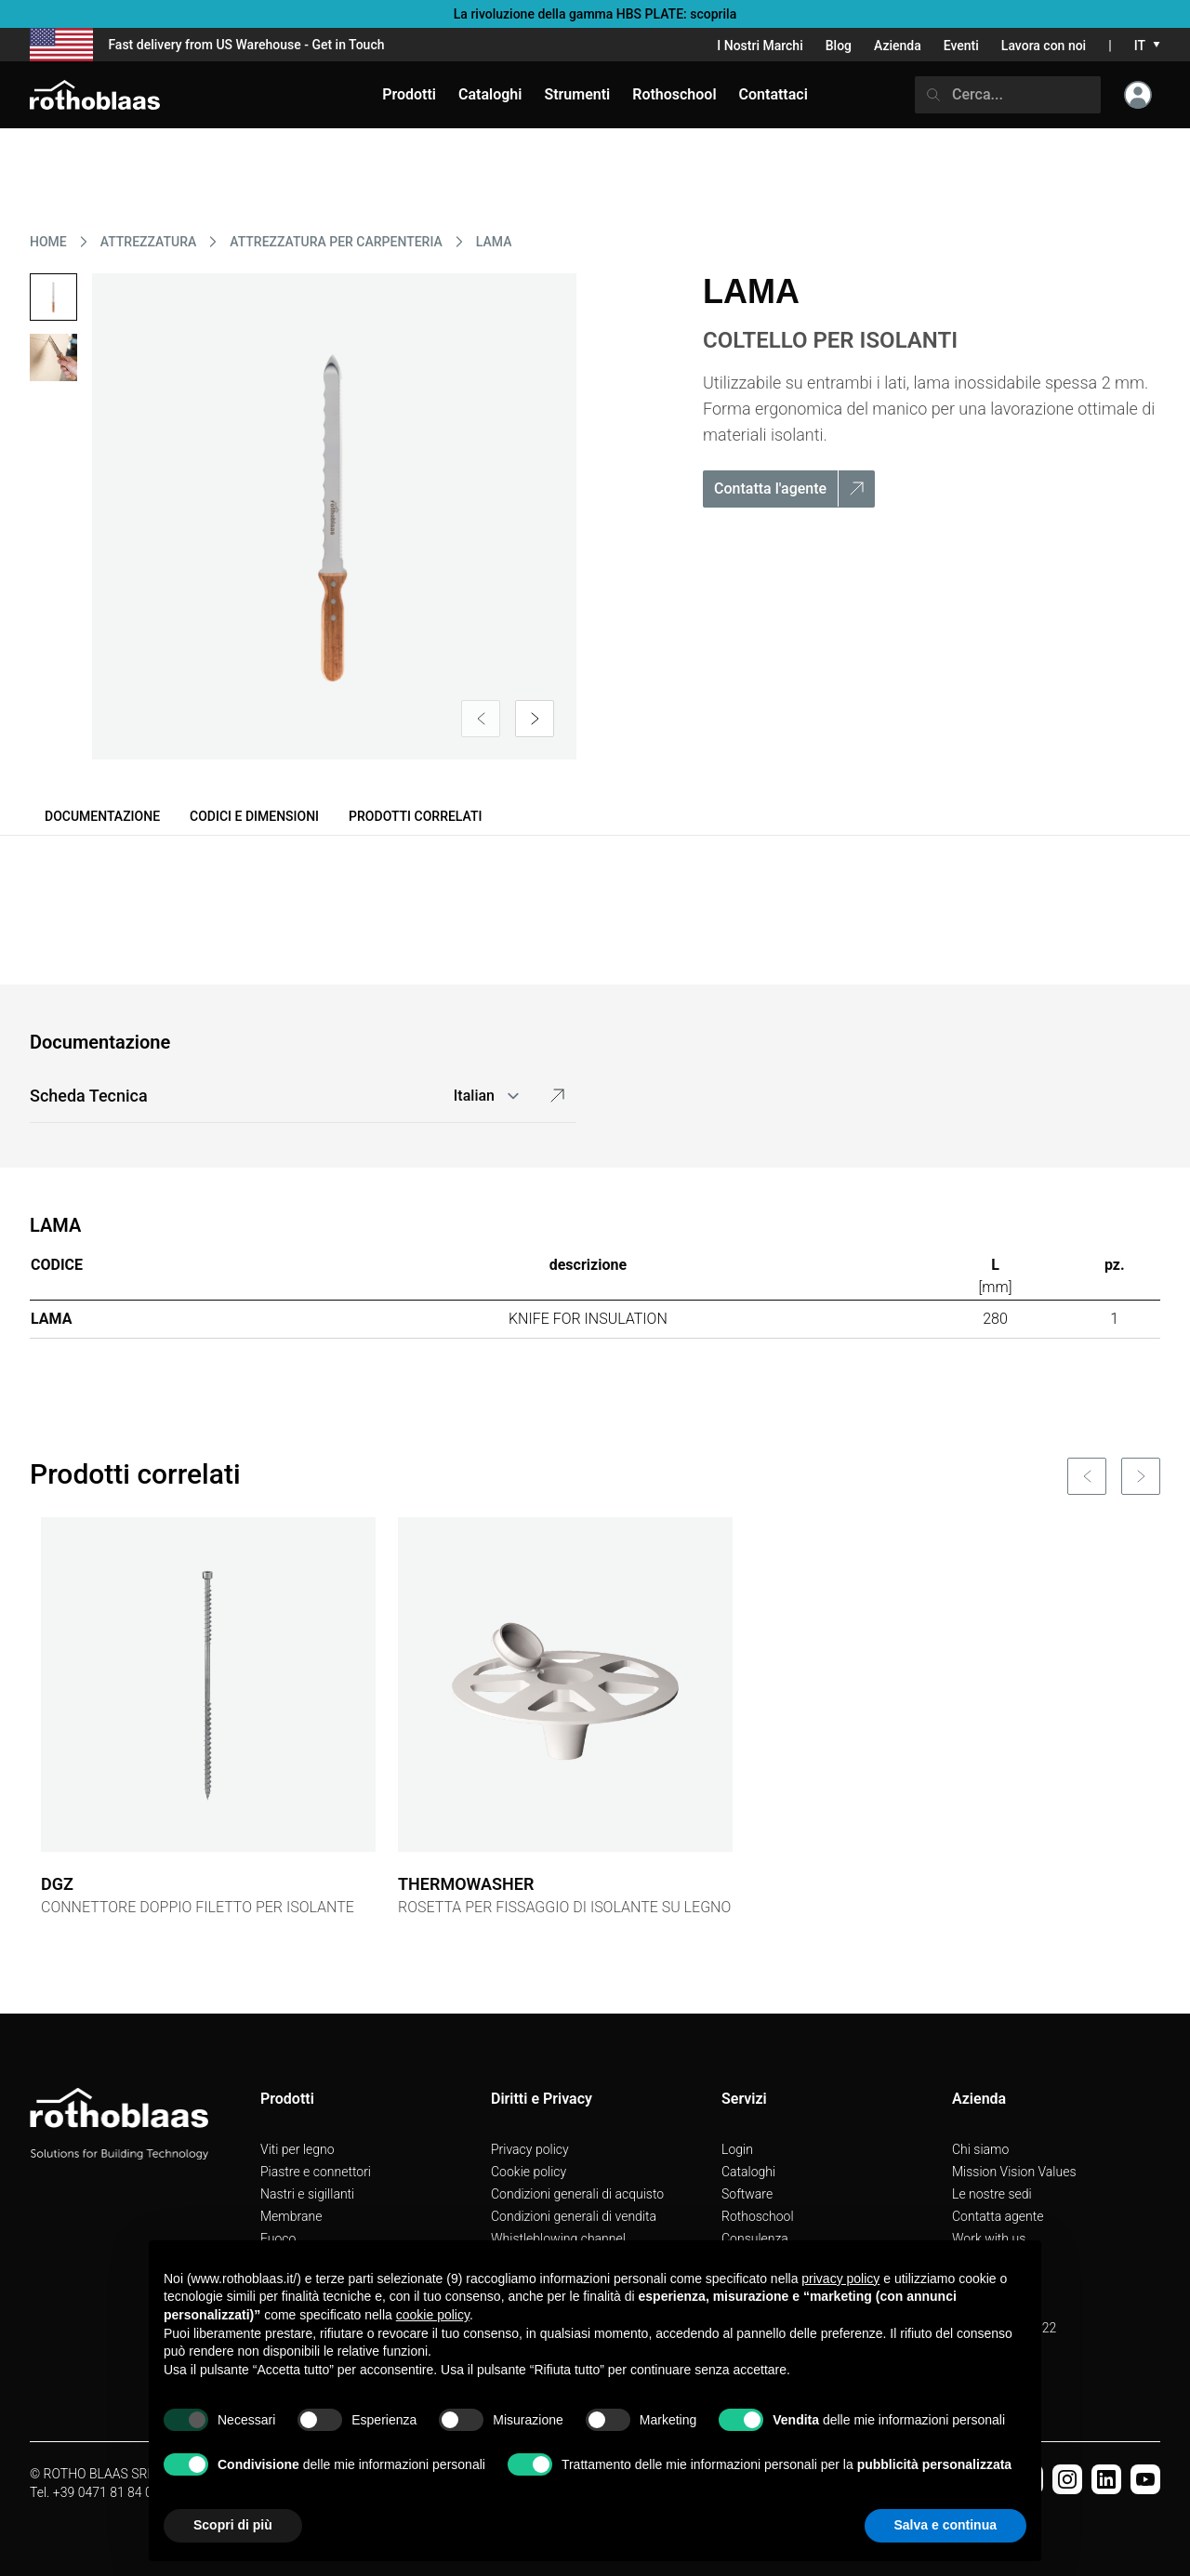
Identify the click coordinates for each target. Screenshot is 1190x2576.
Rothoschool (757, 2216)
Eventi (961, 45)
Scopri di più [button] (232, 2524)
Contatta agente (998, 2216)
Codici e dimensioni (254, 816)
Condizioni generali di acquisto (577, 2193)
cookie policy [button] (432, 2314)
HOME (48, 241)
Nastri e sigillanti (307, 2193)
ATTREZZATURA (148, 241)
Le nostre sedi (992, 2193)
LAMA (494, 241)
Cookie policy (528, 2171)
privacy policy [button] (840, 2278)
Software (747, 2193)
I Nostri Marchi (759, 45)
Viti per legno (297, 2149)
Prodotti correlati (415, 816)
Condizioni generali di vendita (573, 2216)
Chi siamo (980, 2149)
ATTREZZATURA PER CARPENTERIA (336, 241)
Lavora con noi (1043, 45)
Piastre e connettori (315, 2171)
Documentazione (102, 816)
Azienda (897, 45)
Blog (839, 45)
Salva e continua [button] (945, 2524)
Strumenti (577, 94)
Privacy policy (530, 2149)
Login (737, 2149)
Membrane (291, 2216)
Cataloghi (748, 2171)
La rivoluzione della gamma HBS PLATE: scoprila (595, 14)
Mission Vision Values (1014, 2171)
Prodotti (409, 94)
